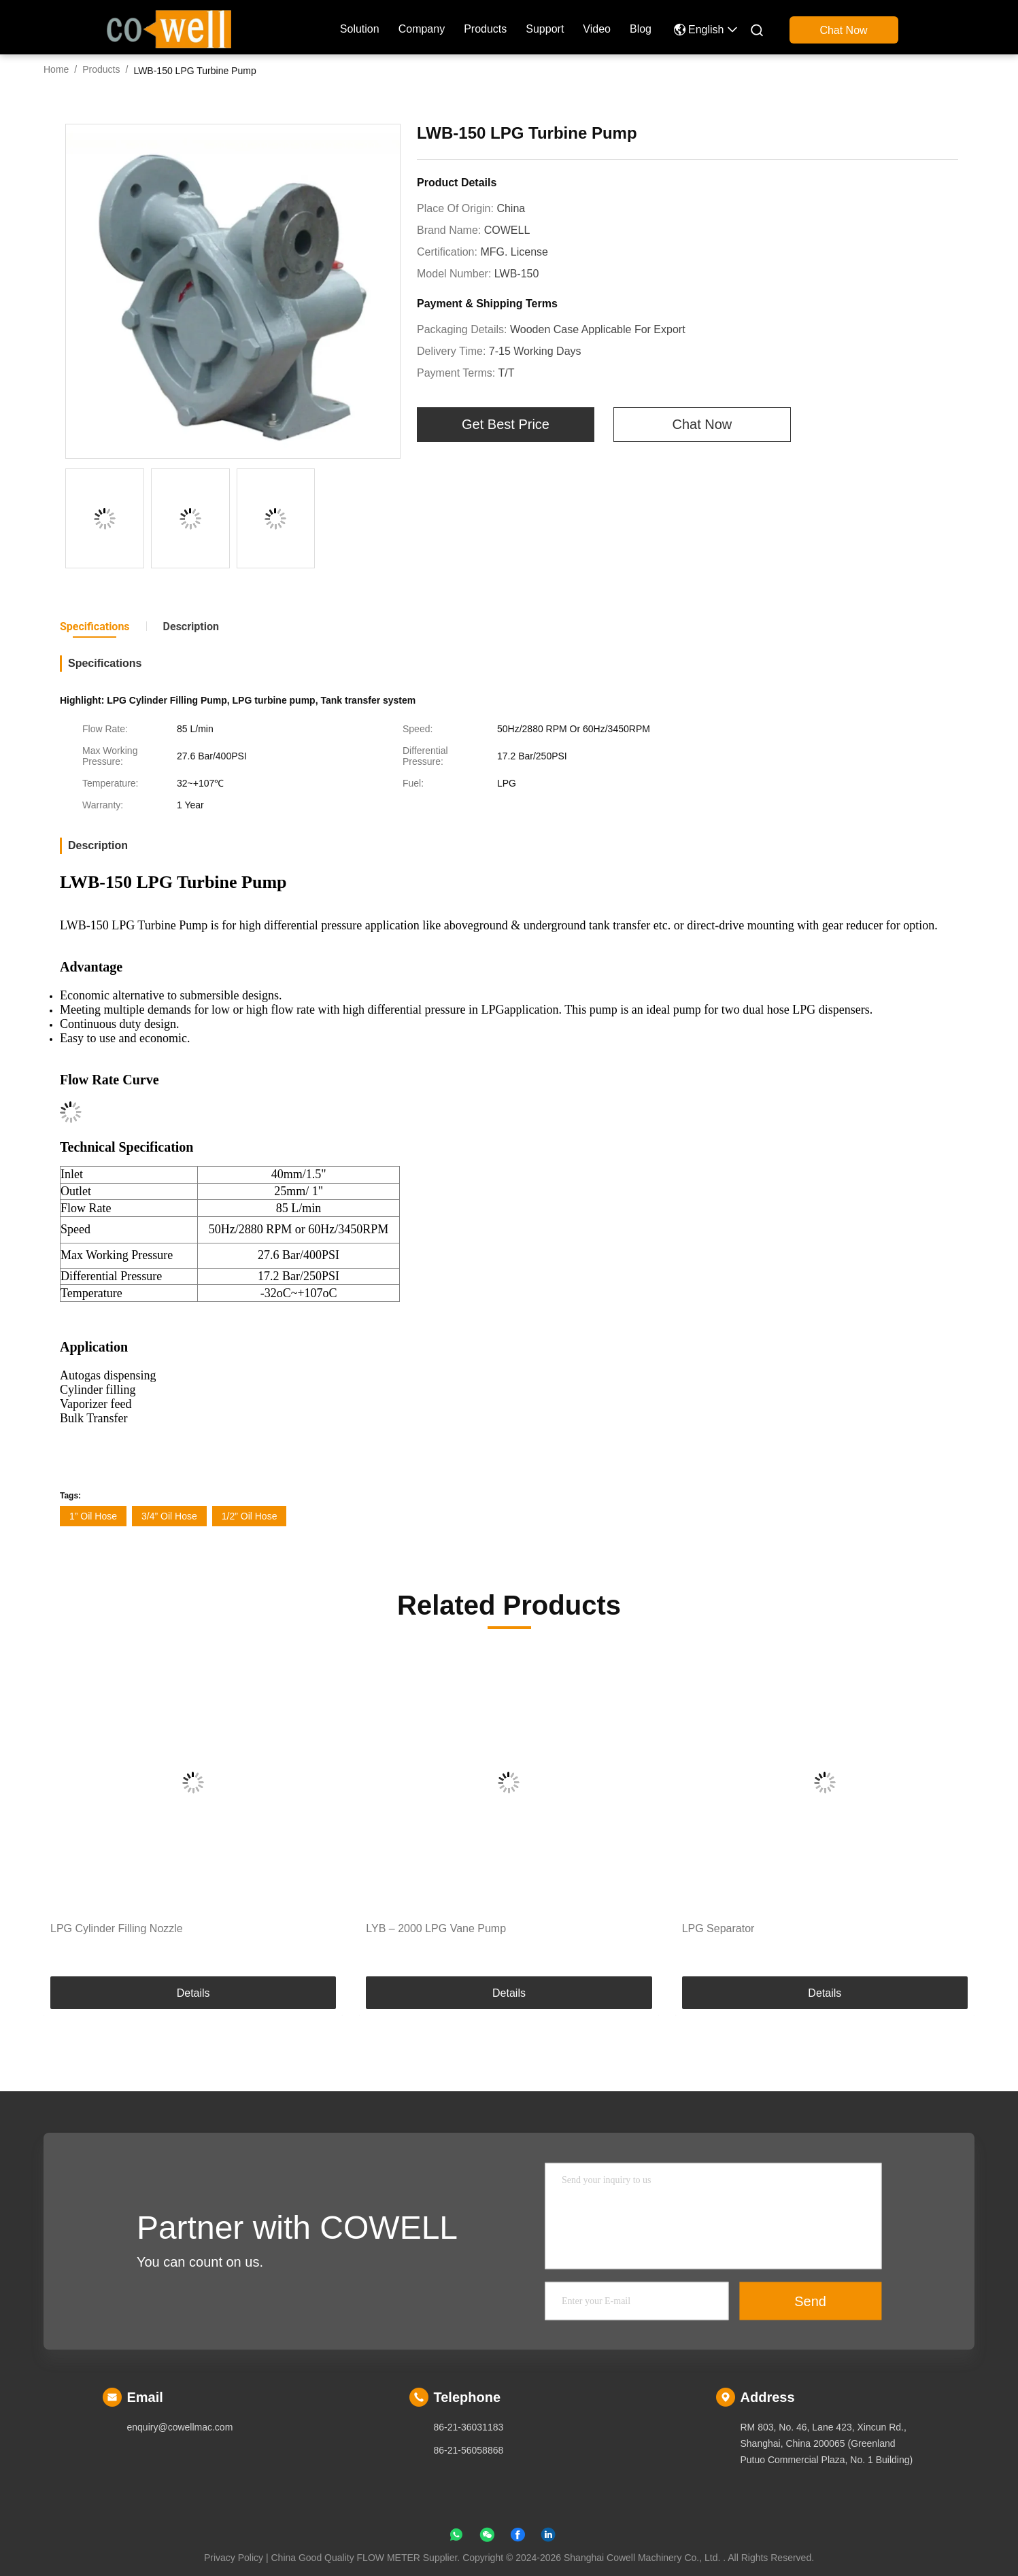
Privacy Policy (233, 2557)
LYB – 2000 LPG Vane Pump (436, 1928)
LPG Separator (718, 1928)
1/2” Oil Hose (249, 1516)
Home (56, 69)
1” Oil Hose (93, 1516)
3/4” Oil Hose (169, 1516)
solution (359, 29)
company (421, 29)
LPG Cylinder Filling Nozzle (116, 1928)
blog (640, 29)
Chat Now (843, 30)
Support (545, 29)
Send (810, 2300)
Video (597, 29)
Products (485, 29)
